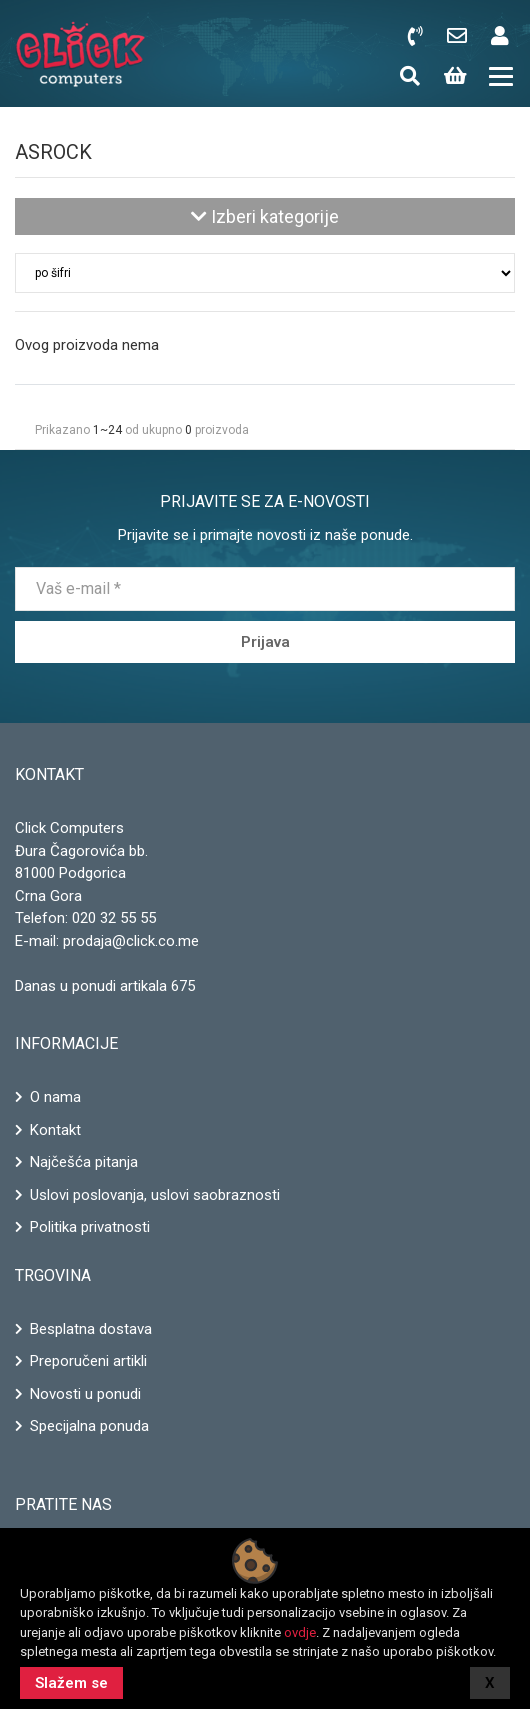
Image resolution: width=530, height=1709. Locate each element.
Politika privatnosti (90, 1227)
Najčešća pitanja (84, 1162)
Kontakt (55, 1130)
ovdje (300, 1632)
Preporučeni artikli (88, 1361)
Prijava (265, 642)
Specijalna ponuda (89, 1426)
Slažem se (71, 1683)
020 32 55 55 (114, 918)
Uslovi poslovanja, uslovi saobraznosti (155, 1195)
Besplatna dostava (91, 1329)
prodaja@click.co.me (131, 941)
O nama (55, 1097)
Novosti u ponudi (85, 1394)
